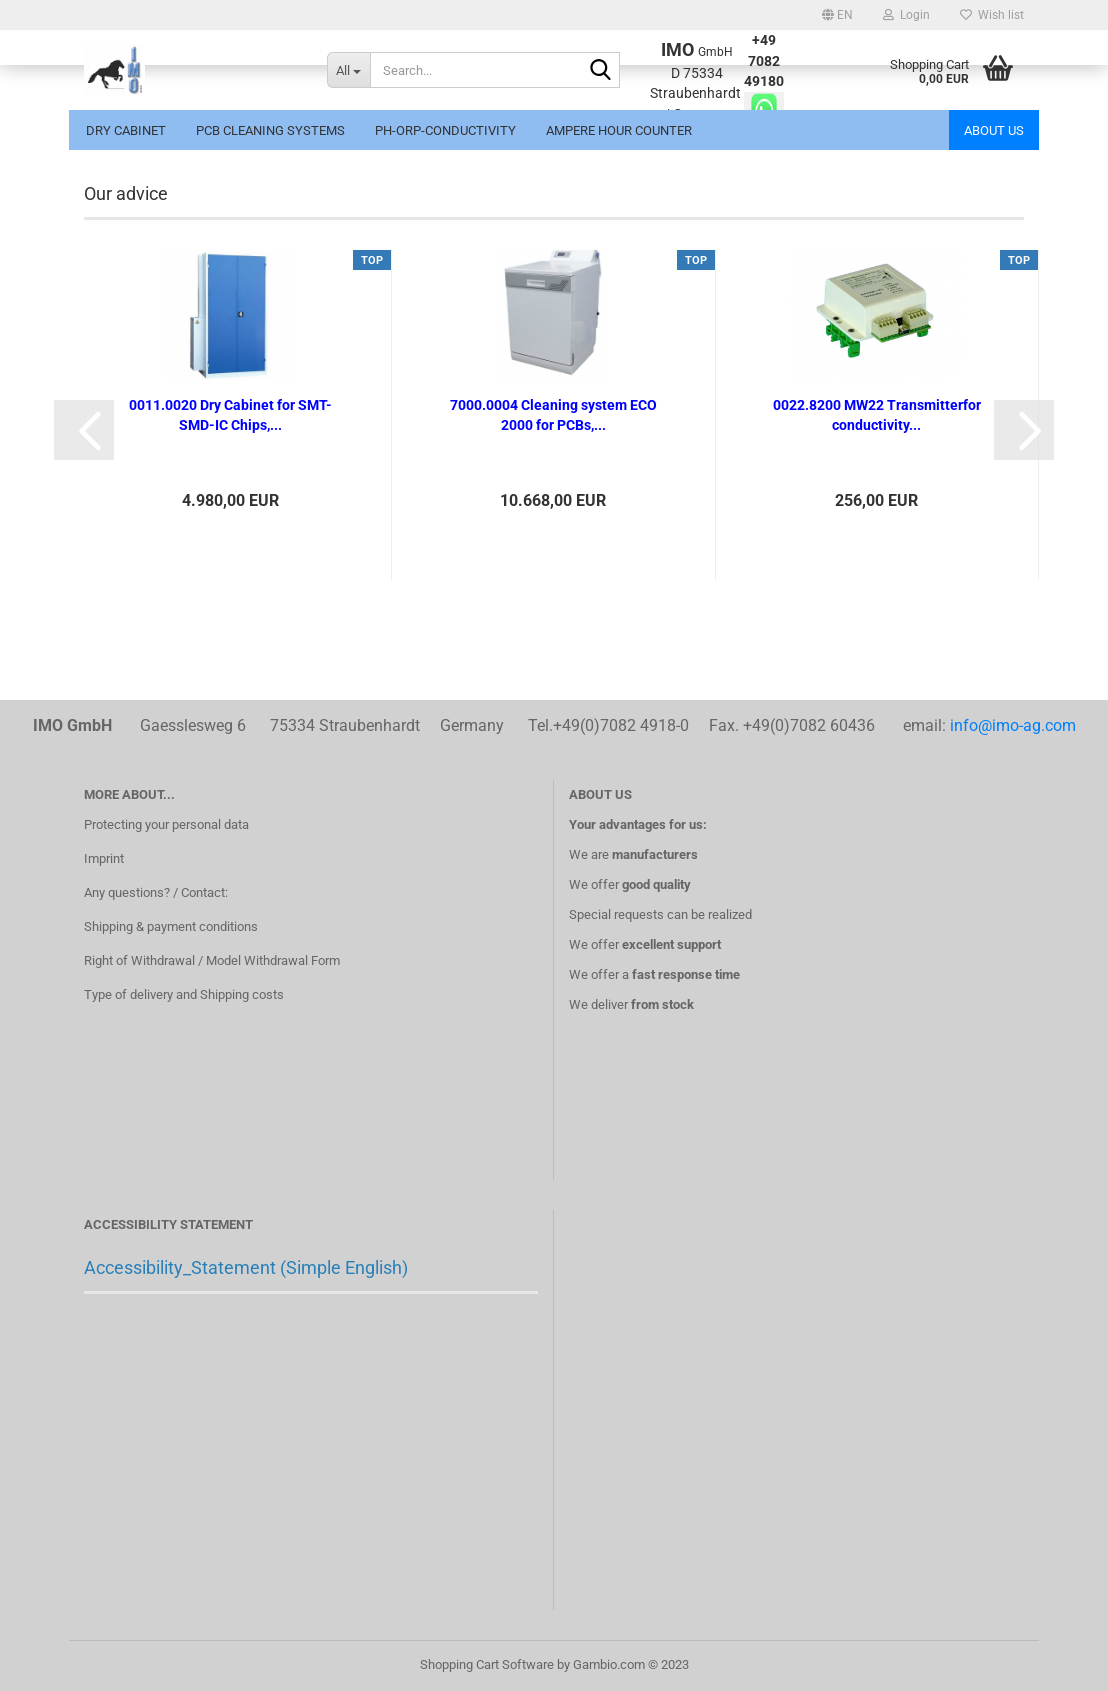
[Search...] (348, 70)
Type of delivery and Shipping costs (184, 994)
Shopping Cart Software (487, 1664)
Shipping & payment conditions (171, 926)
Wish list (992, 15)
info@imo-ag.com (1013, 725)
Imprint (104, 858)
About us (994, 130)
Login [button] (906, 15)
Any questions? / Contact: (156, 892)
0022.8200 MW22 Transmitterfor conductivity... (877, 415)
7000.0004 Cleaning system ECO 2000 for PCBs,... (553, 415)
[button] (837, 15)
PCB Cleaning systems (270, 130)
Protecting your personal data (166, 824)
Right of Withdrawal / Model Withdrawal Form (212, 960)
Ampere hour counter (619, 130)
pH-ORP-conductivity (445, 130)
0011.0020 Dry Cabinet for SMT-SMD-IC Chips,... (230, 415)
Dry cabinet (126, 130)
